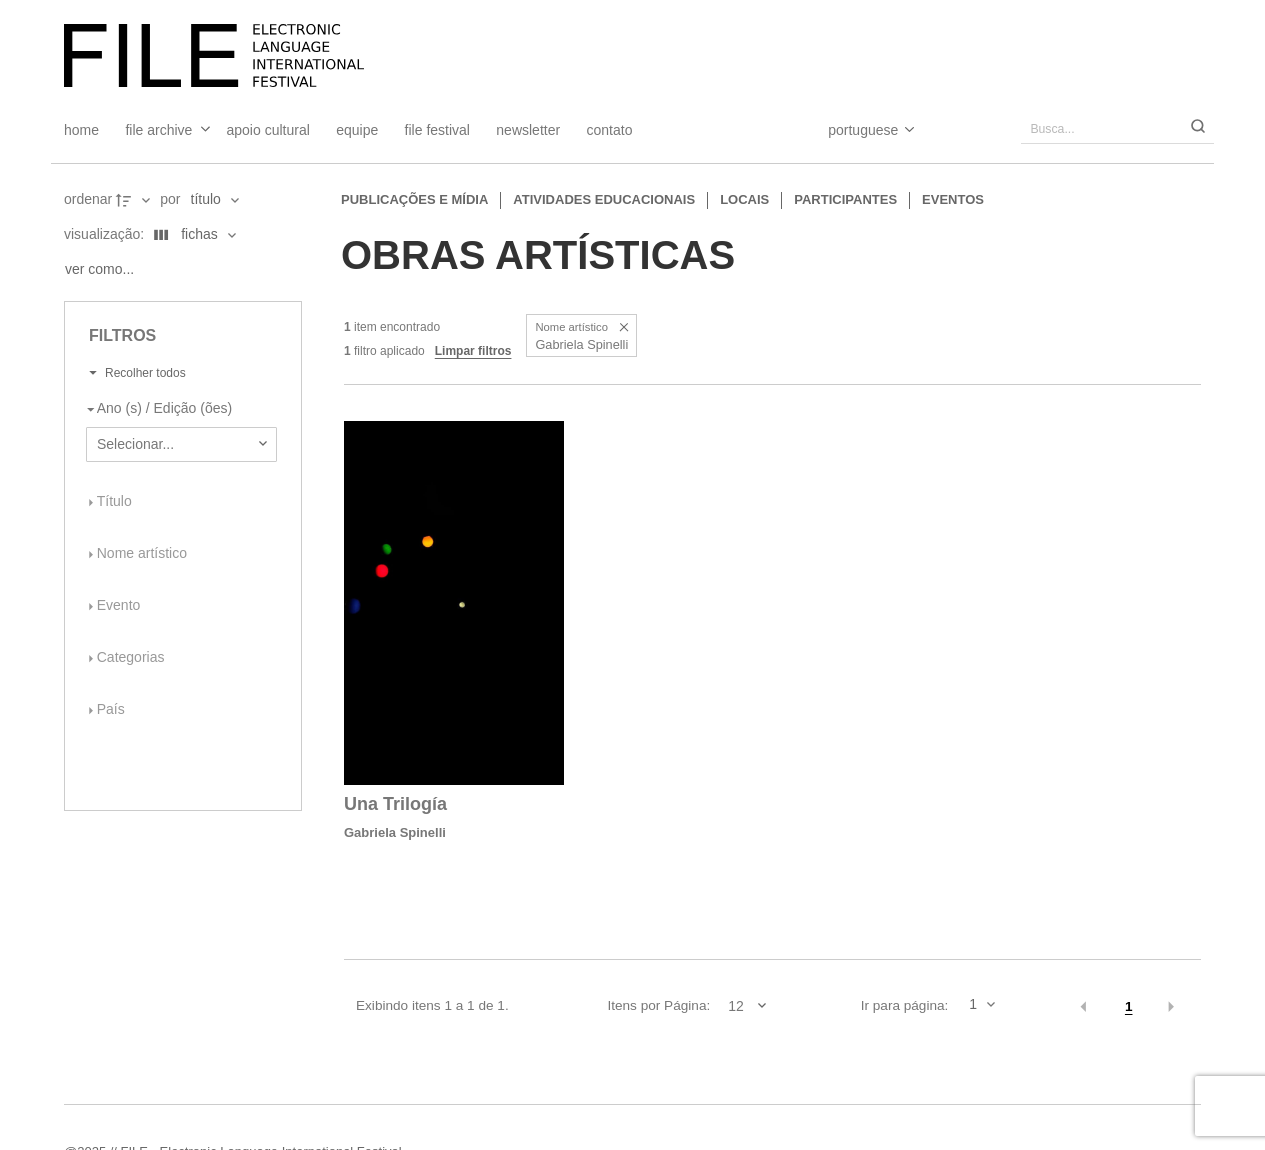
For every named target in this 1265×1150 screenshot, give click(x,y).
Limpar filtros (473, 351)
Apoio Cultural (268, 130)
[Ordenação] (214, 200)
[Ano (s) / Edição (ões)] (177, 409)
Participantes (845, 199)
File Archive (158, 130)
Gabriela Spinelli (395, 832)
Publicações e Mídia (414, 199)
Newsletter (528, 130)
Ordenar (88, 199)
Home (81, 130)
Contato (610, 130)
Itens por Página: (658, 1005)
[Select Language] (851, 130)
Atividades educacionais (604, 199)
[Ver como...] (104, 270)
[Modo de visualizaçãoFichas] (191, 235)
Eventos (953, 199)
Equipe (357, 130)
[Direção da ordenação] (135, 200)
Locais (744, 199)
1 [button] (1129, 1006)
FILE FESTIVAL (437, 130)
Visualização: (106, 234)
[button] (623, 327)
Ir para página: (905, 1005)
